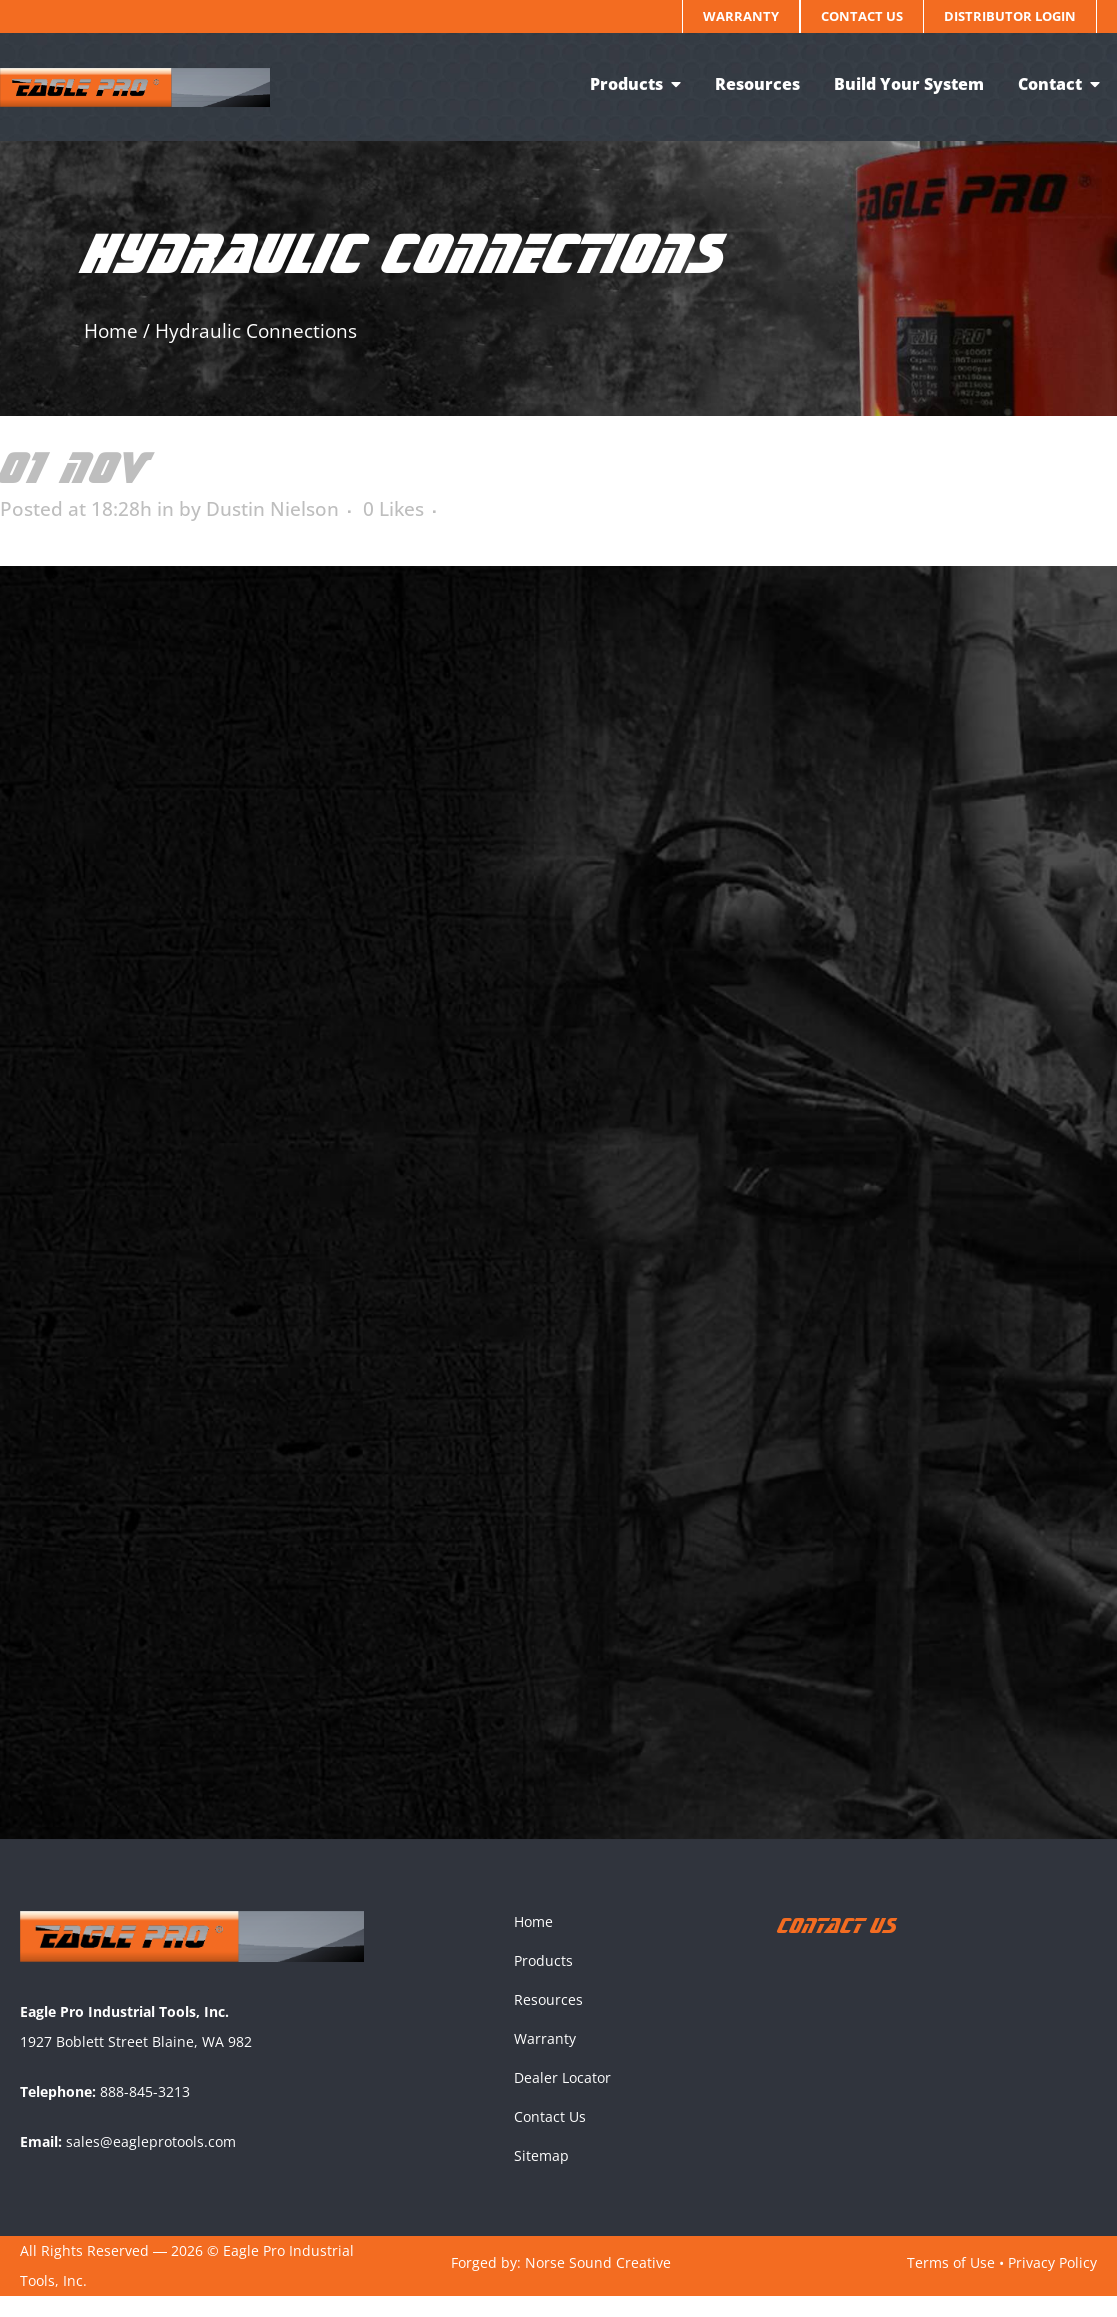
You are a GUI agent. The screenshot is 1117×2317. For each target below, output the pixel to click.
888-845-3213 (145, 2111)
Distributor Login (1010, 16)
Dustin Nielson (272, 509)
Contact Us (862, 16)
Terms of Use (951, 2282)
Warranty (741, 16)
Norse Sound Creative (598, 2282)
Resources (548, 2020)
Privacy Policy (1052, 2282)
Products (543, 1981)
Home (111, 331)
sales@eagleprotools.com (151, 2161)
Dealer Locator (562, 2098)
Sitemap (541, 2176)
